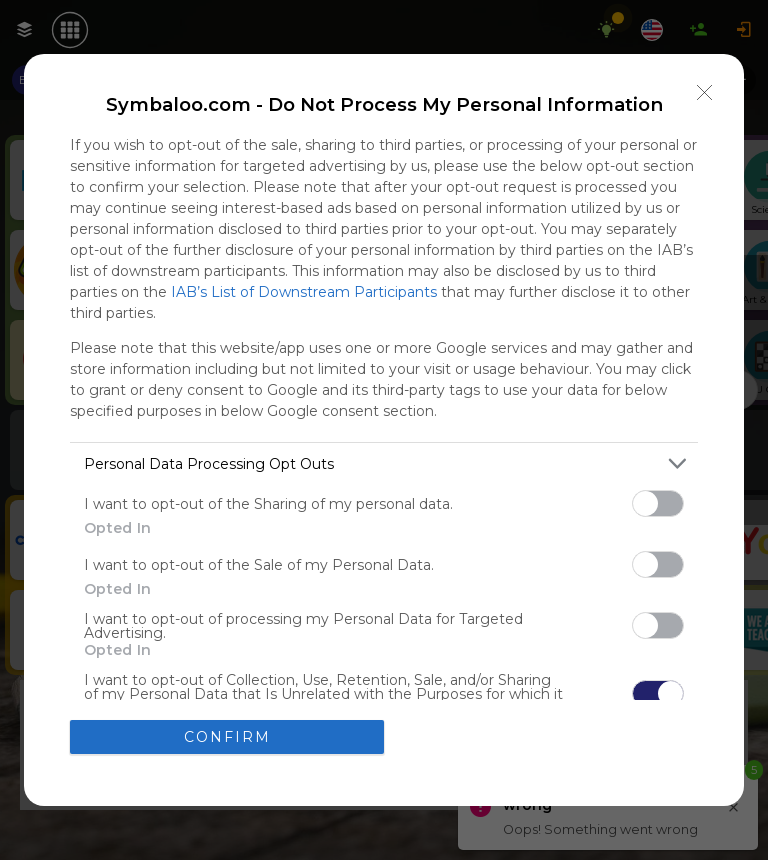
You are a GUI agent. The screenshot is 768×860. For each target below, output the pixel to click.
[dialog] (384, 430)
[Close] (705, 93)
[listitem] (384, 463)
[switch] (658, 503)
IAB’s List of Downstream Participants (304, 292)
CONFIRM (227, 736)
